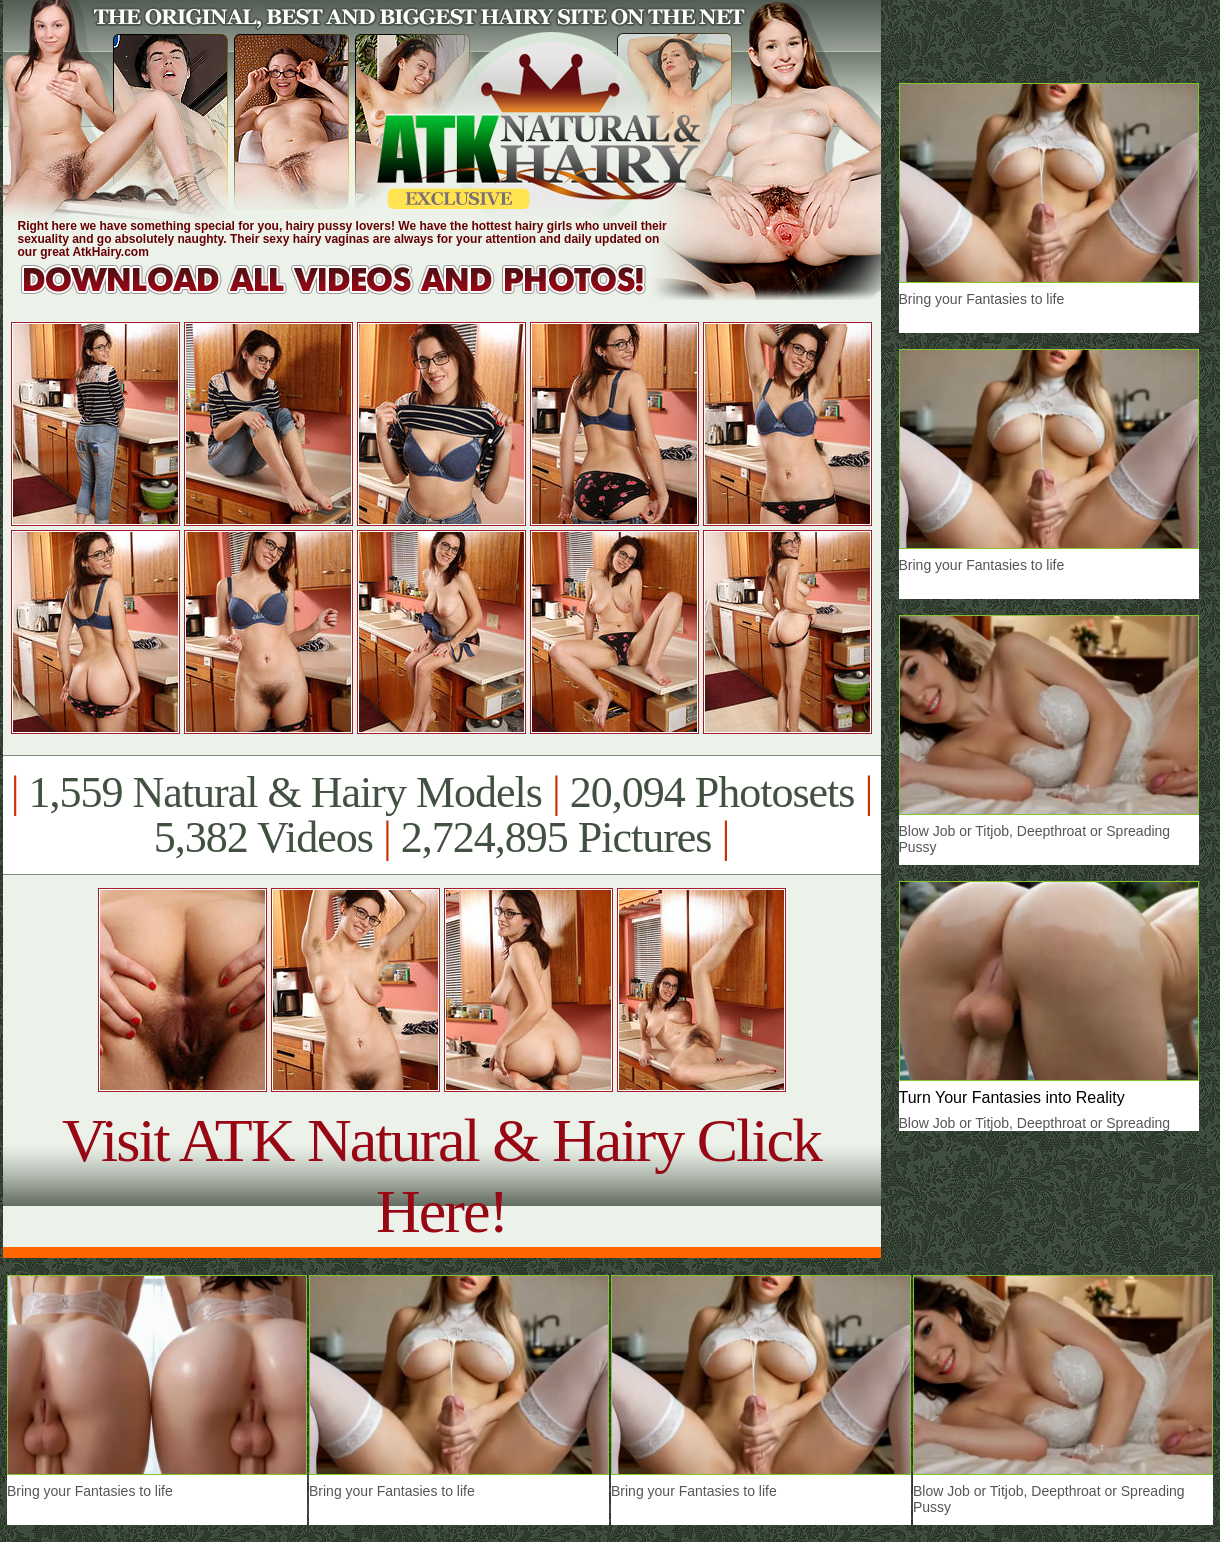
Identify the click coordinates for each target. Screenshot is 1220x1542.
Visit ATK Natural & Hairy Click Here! (441, 1175)
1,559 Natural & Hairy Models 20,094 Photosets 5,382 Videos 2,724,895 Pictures (441, 815)
